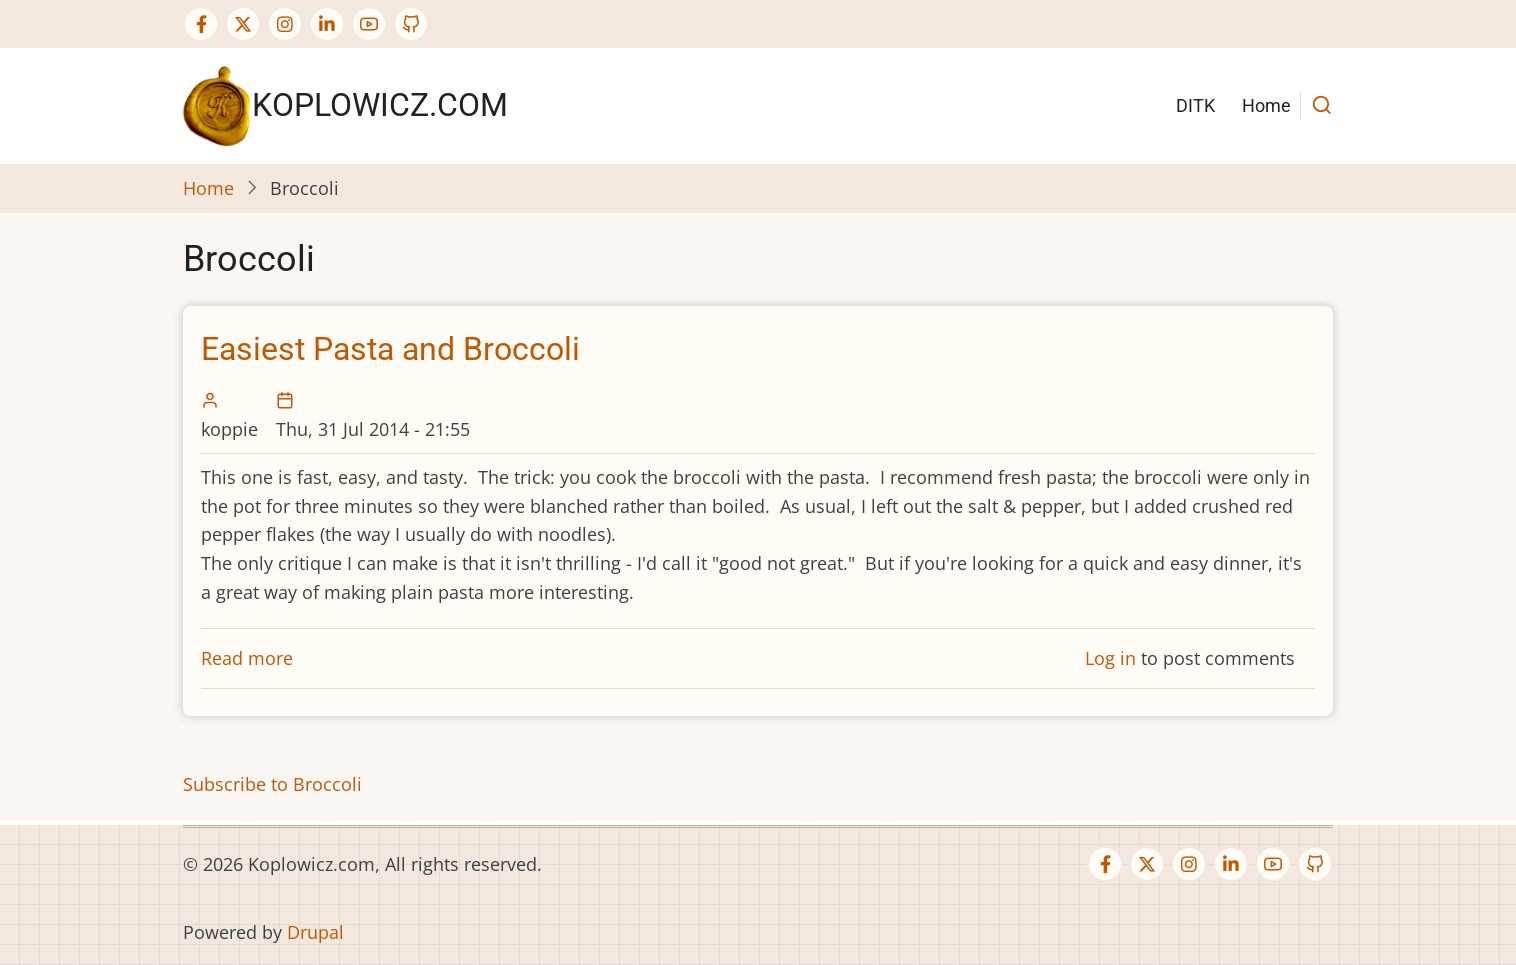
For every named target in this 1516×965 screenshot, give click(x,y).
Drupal (315, 932)
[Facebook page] (201, 24)
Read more (247, 658)
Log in (1110, 658)
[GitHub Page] (411, 24)
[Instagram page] (285, 24)
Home (1266, 105)
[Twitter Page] (243, 24)
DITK (1195, 105)
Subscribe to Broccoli (272, 784)
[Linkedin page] (327, 24)
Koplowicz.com (380, 105)
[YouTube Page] (369, 24)
